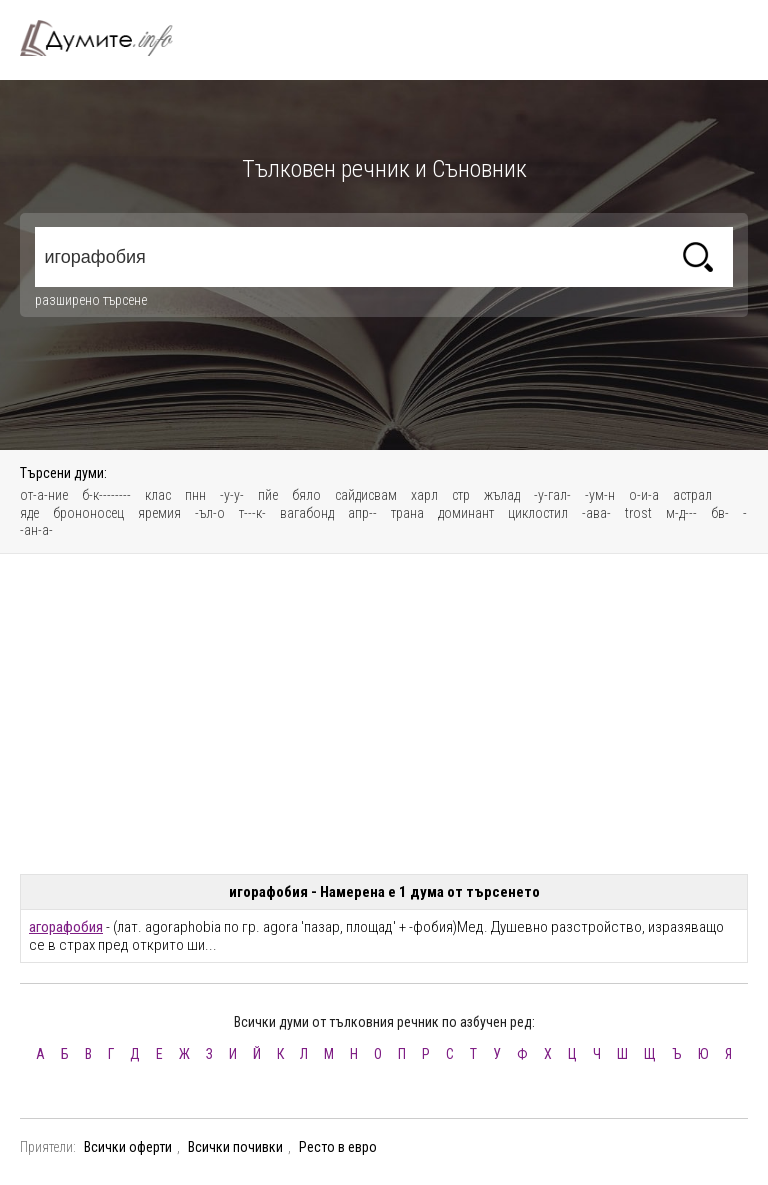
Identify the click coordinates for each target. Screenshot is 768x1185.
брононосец (88, 513)
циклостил (538, 513)
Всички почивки (235, 1147)
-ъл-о (210, 513)
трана (407, 513)
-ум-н (600, 495)
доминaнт (466, 513)
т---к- (252, 513)
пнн (195, 495)
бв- (720, 513)
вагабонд (307, 513)
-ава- (596, 513)
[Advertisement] (384, 714)
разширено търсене (91, 300)
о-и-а (644, 495)
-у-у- (232, 495)
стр (461, 495)
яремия (159, 513)
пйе (268, 495)
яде (29, 513)
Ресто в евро (338, 1147)
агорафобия (66, 927)
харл (424, 495)
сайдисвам (366, 495)
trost (638, 513)
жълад (502, 495)
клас (158, 495)
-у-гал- (552, 495)
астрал (692, 495)
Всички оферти (128, 1147)
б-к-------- (106, 495)
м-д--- (681, 513)
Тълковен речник (108, 38)
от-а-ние (44, 495)
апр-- (362, 513)
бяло (306, 495)
